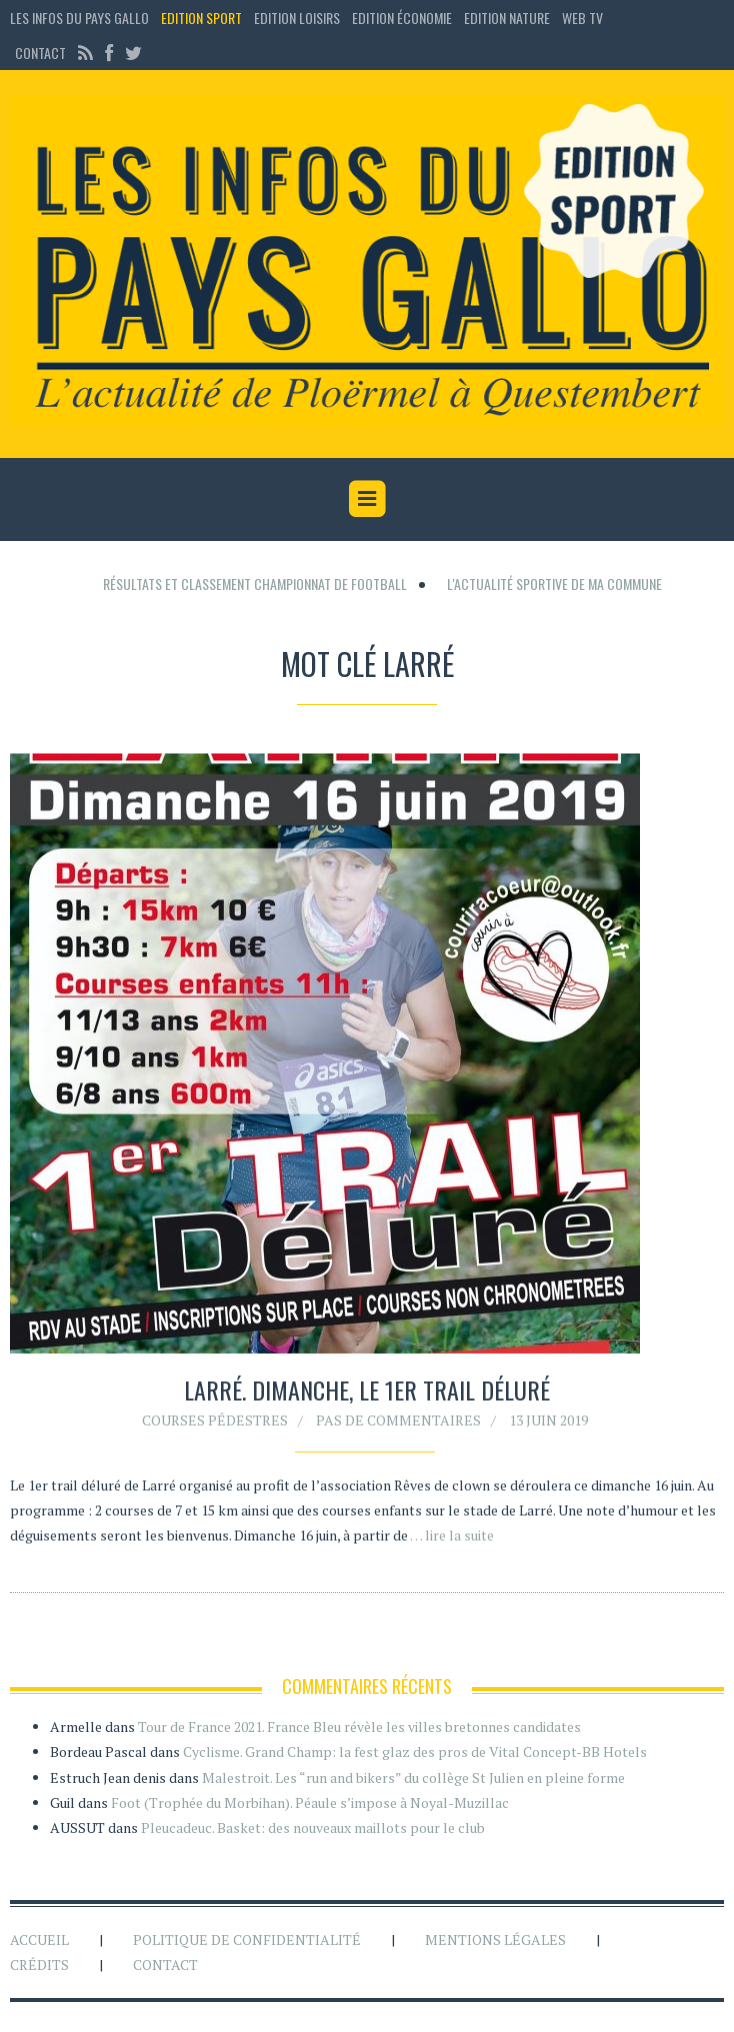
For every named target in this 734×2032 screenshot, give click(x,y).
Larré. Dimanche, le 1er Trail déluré (367, 1394)
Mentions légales (495, 1939)
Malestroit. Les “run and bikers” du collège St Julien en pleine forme (413, 1777)
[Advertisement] (367, 568)
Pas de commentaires (398, 1423)
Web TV (582, 17)
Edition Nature (507, 17)
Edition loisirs (297, 17)
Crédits (39, 1964)
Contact (40, 52)
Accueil (39, 1939)
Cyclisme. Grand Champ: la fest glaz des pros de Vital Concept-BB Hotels (415, 1751)
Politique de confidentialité (247, 1939)
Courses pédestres (215, 1423)
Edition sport (201, 17)
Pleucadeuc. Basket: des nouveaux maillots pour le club (313, 1827)
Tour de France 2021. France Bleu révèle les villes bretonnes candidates (359, 1726)
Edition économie (402, 17)
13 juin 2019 (548, 1423)
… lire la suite (452, 1539)
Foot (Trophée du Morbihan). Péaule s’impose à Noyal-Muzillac (310, 1802)
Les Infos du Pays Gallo (79, 17)
